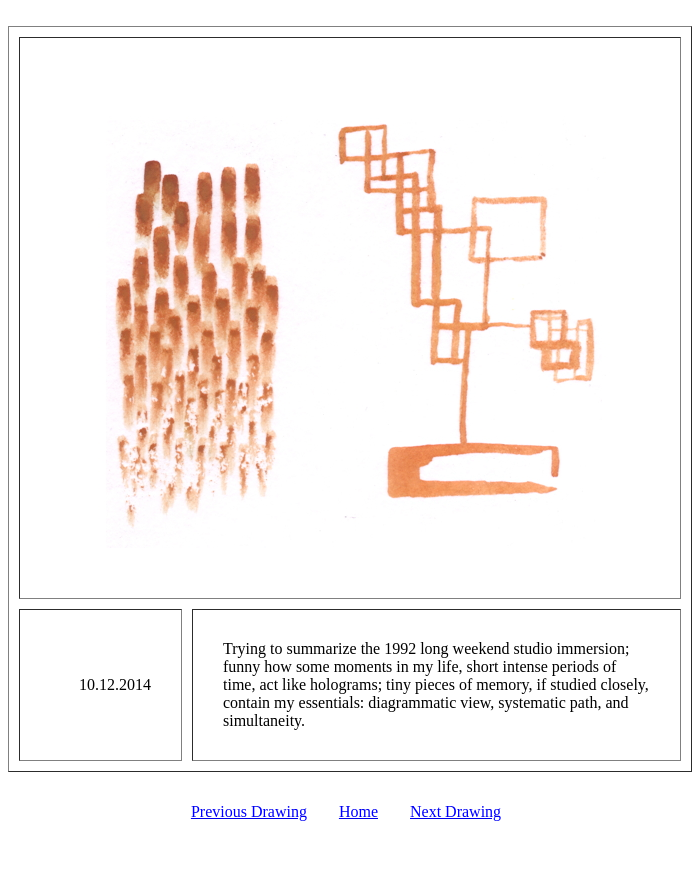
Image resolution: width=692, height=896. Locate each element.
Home (358, 811)
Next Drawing (455, 811)
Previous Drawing (249, 811)
